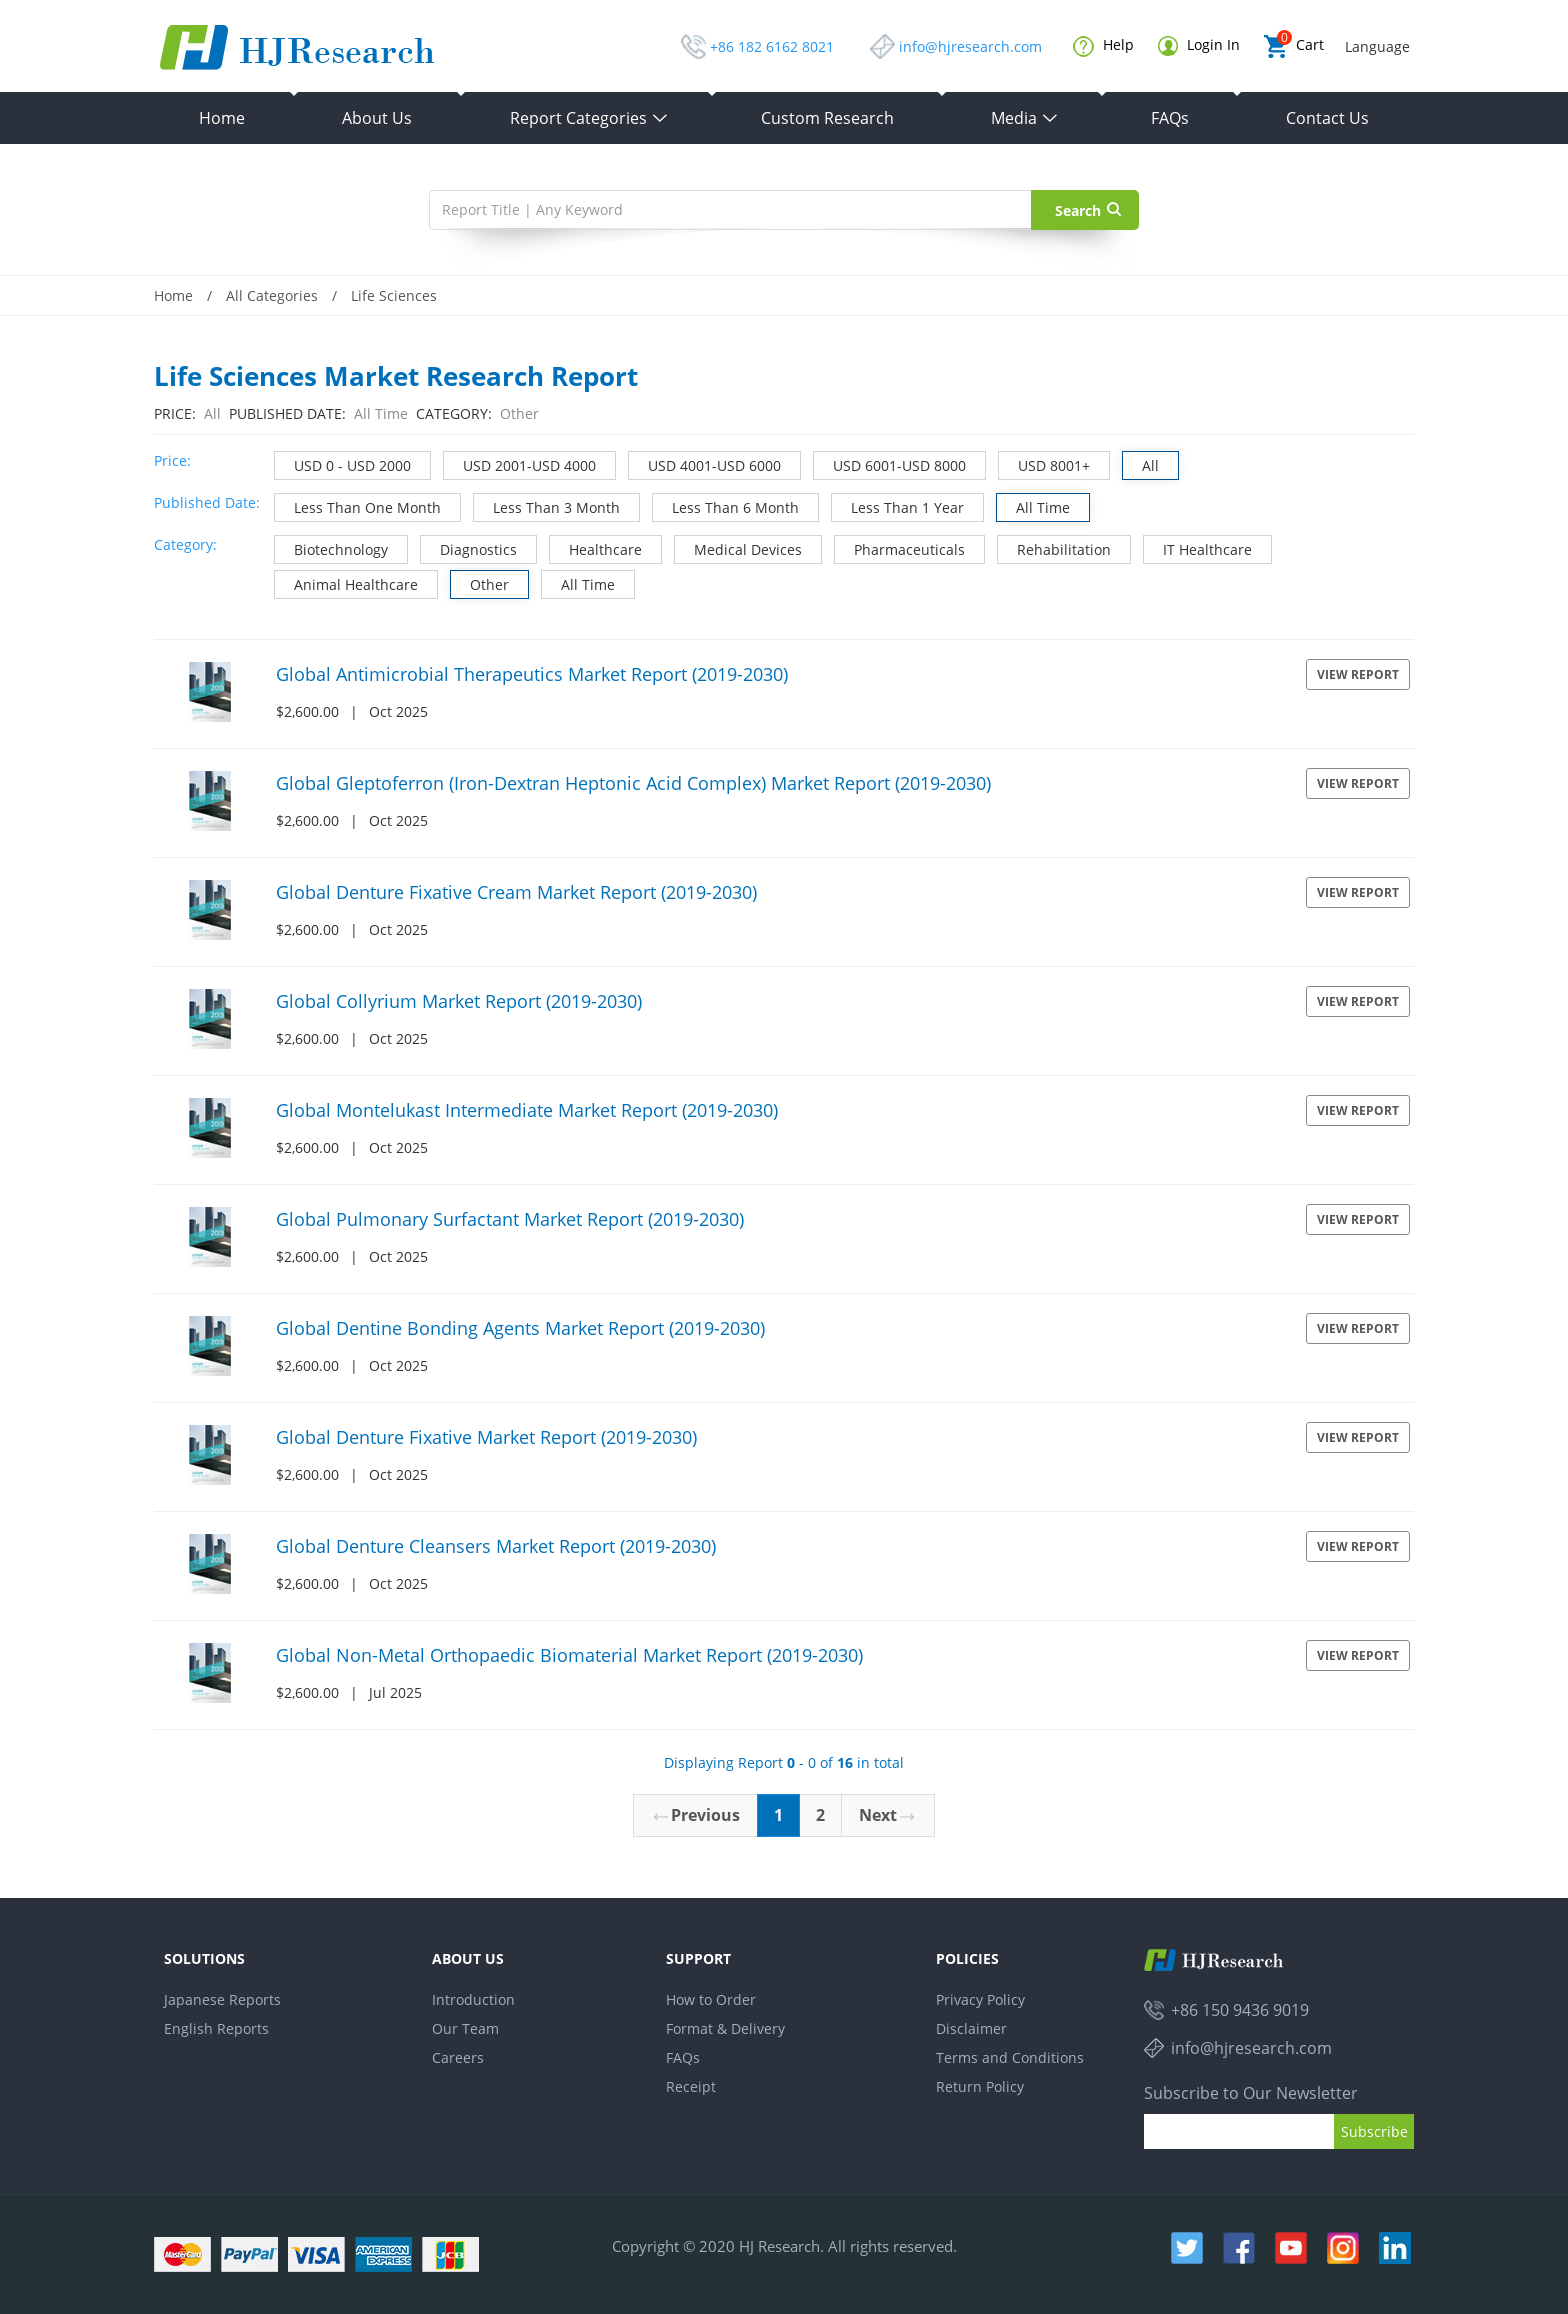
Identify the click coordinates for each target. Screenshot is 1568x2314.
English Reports (216, 2028)
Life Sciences (394, 295)
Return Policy (980, 2086)
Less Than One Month (358, 505)
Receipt (691, 2086)
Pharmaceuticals (900, 547)
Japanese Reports (222, 1999)
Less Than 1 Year (898, 505)
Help (1103, 46)
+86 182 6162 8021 (772, 46)
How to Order (711, 1999)
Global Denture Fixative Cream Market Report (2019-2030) (516, 892)
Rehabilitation (1054, 547)
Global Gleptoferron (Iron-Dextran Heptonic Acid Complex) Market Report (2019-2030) (633, 783)
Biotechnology (331, 547)
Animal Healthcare (346, 582)
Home (222, 118)
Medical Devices (738, 547)
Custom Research (827, 118)
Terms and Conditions (1010, 2057)
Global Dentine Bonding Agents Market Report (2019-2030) (520, 1328)
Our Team (465, 2028)
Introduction (473, 1999)
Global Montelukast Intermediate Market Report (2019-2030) (527, 1110)
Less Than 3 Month (547, 505)
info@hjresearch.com (970, 46)
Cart (1294, 46)
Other (480, 582)
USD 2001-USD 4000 (520, 463)
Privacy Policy (980, 1999)
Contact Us (1327, 118)
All (1141, 463)
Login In (1199, 45)
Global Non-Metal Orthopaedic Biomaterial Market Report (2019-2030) (569, 1655)
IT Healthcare (1198, 547)
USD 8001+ (1044, 463)
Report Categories (589, 118)
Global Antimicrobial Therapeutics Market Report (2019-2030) (532, 674)
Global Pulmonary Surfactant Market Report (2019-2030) (510, 1219)
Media (1025, 118)
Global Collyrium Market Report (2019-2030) (459, 1001)
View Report (1358, 674)
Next (886, 1815)
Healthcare (596, 547)
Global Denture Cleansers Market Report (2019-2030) (496, 1546)
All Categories (272, 295)
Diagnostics (469, 547)
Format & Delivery (725, 2028)
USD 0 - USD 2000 (343, 463)
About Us (377, 118)
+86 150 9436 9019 (1240, 2010)
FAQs (1170, 118)
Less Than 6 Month (726, 505)
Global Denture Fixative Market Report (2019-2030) (486, 1437)
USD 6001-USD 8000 (890, 463)
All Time (1033, 505)
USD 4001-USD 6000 (705, 463)
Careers (458, 2057)
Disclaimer (971, 2028)
